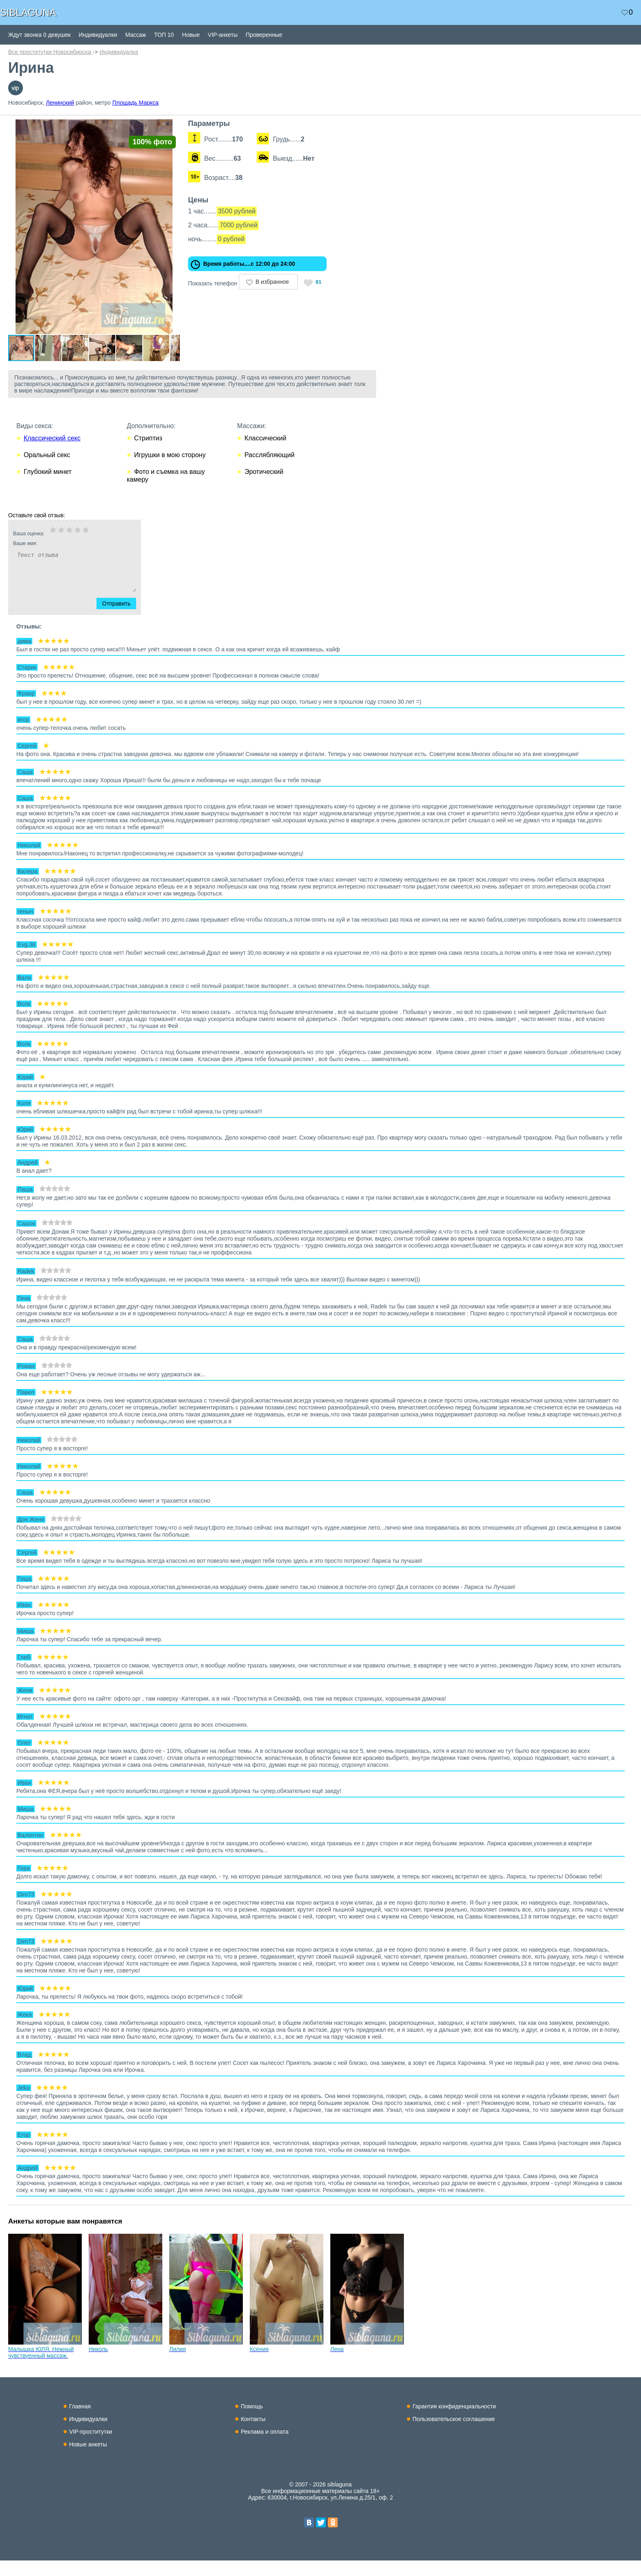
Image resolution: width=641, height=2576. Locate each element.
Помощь (252, 2422)
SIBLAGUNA (28, 12)
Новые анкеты (88, 2460)
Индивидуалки (98, 34)
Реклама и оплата (265, 2447)
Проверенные (264, 34)
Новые (190, 34)
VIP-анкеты (223, 34)
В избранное (284, 281)
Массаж (135, 34)
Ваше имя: (63, 558)
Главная (80, 2422)
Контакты (253, 2434)
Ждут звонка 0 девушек (39, 34)
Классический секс (52, 453)
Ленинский (60, 102)
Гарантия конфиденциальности (454, 2422)
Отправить (121, 619)
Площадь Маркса (135, 102)
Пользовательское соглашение (453, 2434)
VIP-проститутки (90, 2447)
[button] (184, 126)
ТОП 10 (164, 34)
